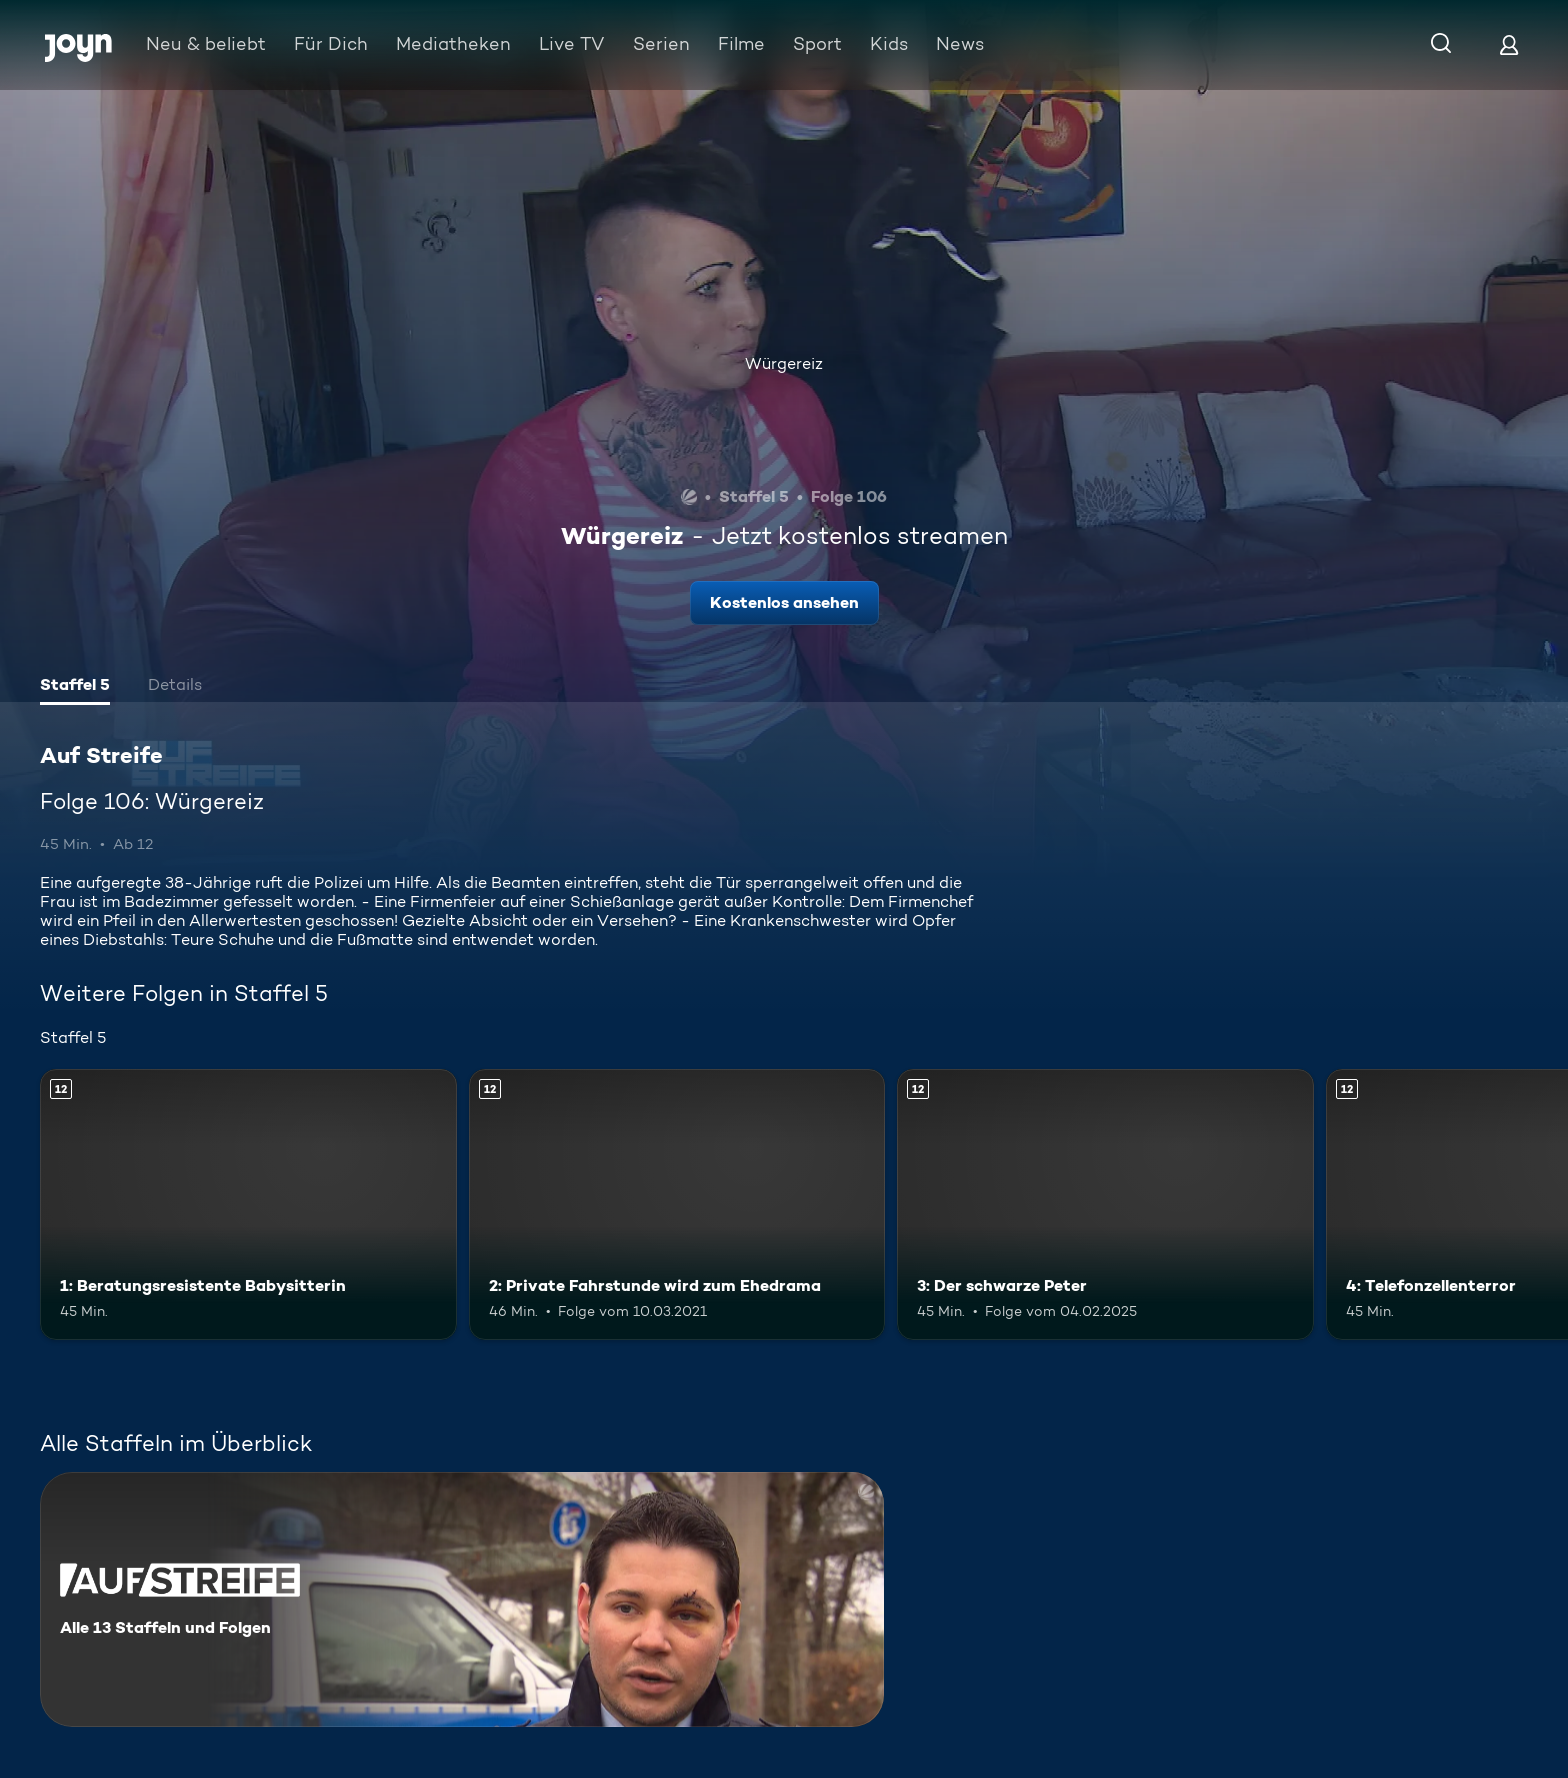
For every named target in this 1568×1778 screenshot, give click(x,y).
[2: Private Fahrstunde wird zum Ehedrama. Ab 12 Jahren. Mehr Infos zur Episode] (677, 1204)
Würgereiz (784, 363)
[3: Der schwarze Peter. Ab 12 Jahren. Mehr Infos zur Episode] (1105, 1204)
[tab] (75, 687)
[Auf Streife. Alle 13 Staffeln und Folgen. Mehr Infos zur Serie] (462, 1599)
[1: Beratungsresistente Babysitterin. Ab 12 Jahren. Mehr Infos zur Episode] (248, 1204)
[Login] (1509, 44)
